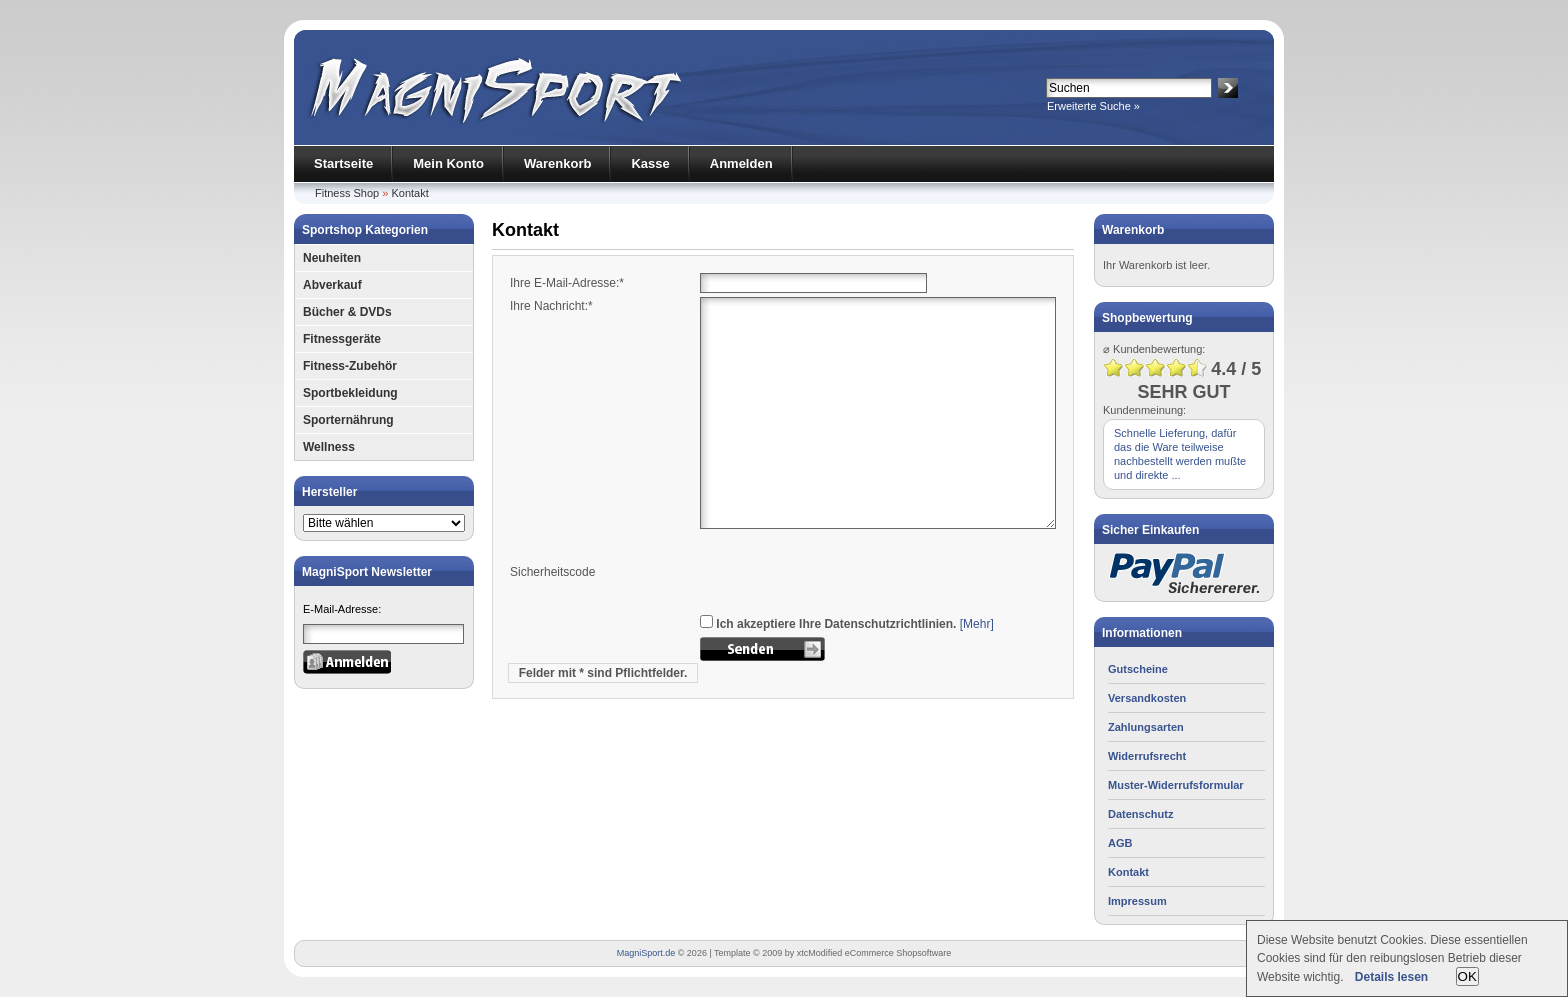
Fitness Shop (347, 193)
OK (1467, 976)
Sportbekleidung (350, 393)
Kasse (650, 163)
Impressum (1137, 901)
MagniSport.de (646, 953)
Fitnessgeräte (342, 339)
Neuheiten (332, 258)
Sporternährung (348, 420)
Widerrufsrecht (1147, 756)
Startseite (343, 163)
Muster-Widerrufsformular (1176, 785)
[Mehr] (977, 624)
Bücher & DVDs (347, 312)
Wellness (329, 447)
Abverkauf (332, 285)
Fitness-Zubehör (350, 366)
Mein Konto (448, 163)
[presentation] (852, 572)
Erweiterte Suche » (1093, 106)
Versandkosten (1147, 698)
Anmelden (741, 163)
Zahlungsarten (1146, 727)
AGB (1120, 843)
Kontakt (409, 193)
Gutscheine (1138, 669)
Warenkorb (557, 163)
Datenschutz (1140, 814)
